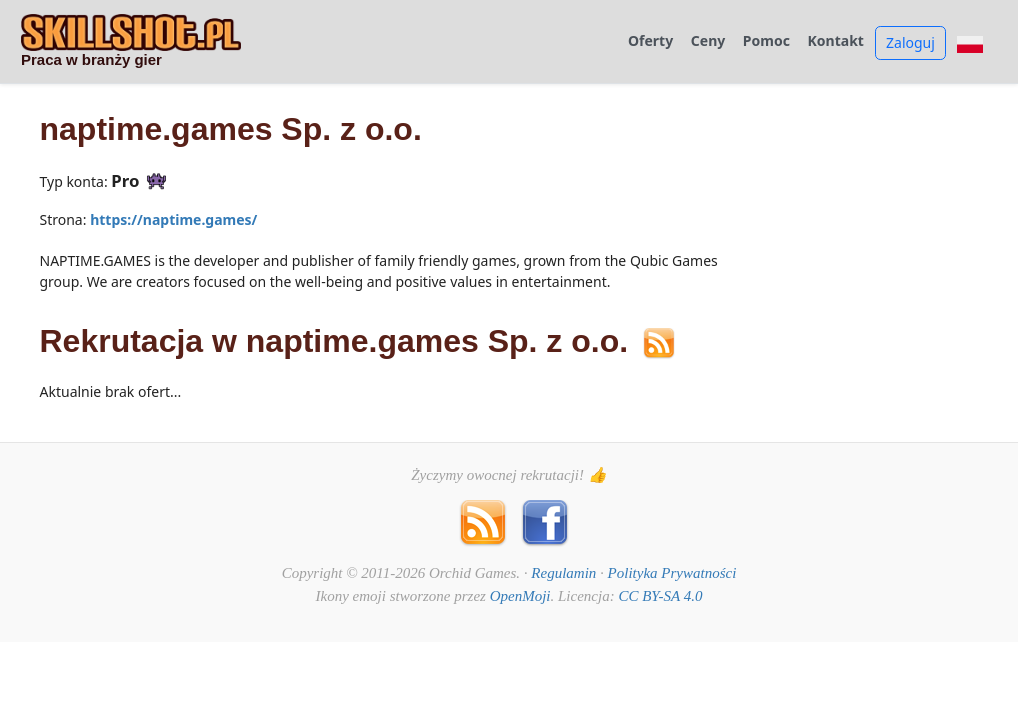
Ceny (708, 41)
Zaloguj (910, 42)
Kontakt (836, 41)
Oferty (650, 41)
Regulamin (563, 573)
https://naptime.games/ (173, 219)
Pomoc (766, 41)
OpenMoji (520, 596)
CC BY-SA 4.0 (660, 596)
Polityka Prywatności (672, 573)
